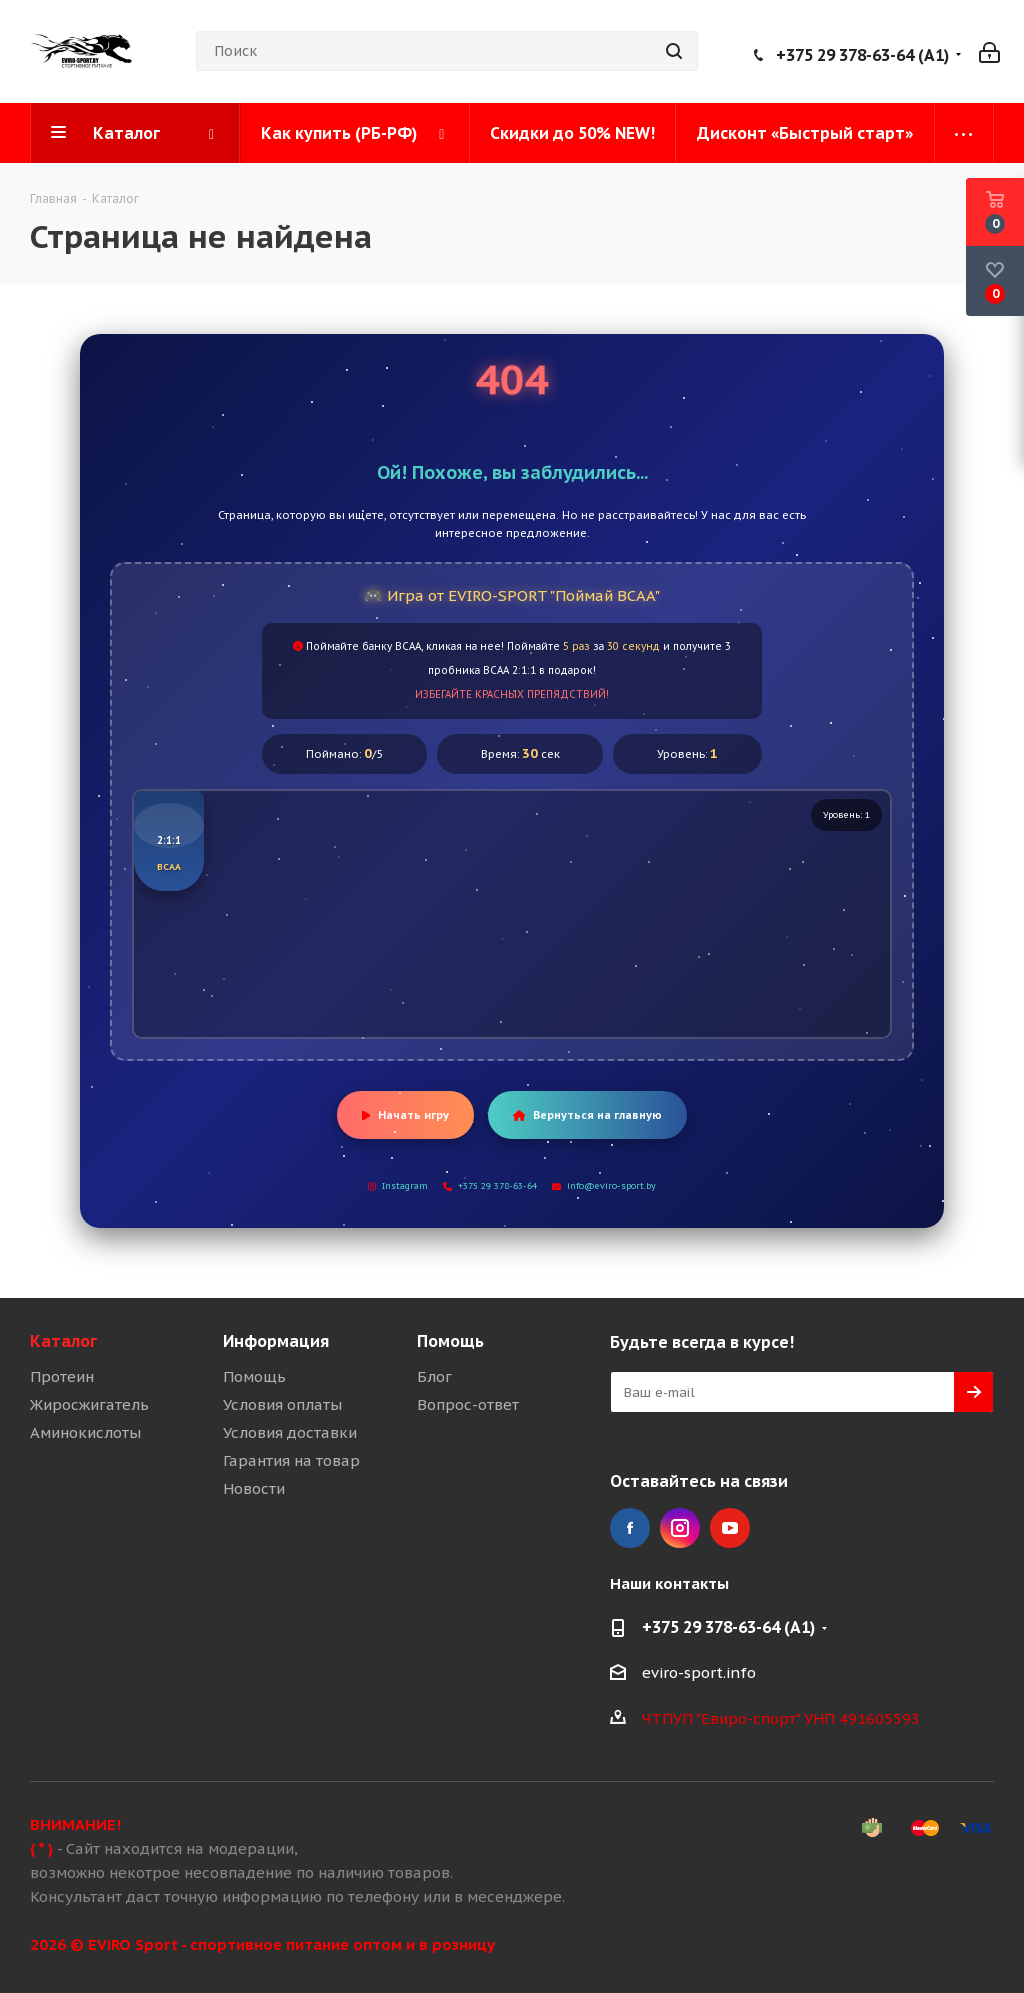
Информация (276, 1341)
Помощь (254, 1376)
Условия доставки (290, 1432)
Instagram (398, 1185)
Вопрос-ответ (468, 1404)
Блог (434, 1376)
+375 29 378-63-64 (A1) (862, 55)
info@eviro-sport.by (604, 1185)
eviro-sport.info (699, 1672)
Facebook (630, 1528)
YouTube (730, 1528)
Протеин (62, 1376)
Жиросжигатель (89, 1404)
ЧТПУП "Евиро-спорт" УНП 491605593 (781, 1718)
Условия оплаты (282, 1404)
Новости (254, 1488)
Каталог (63, 1341)
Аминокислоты (85, 1432)
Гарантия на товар (291, 1460)
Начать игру (405, 1115)
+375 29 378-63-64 (490, 1185)
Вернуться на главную (587, 1115)
